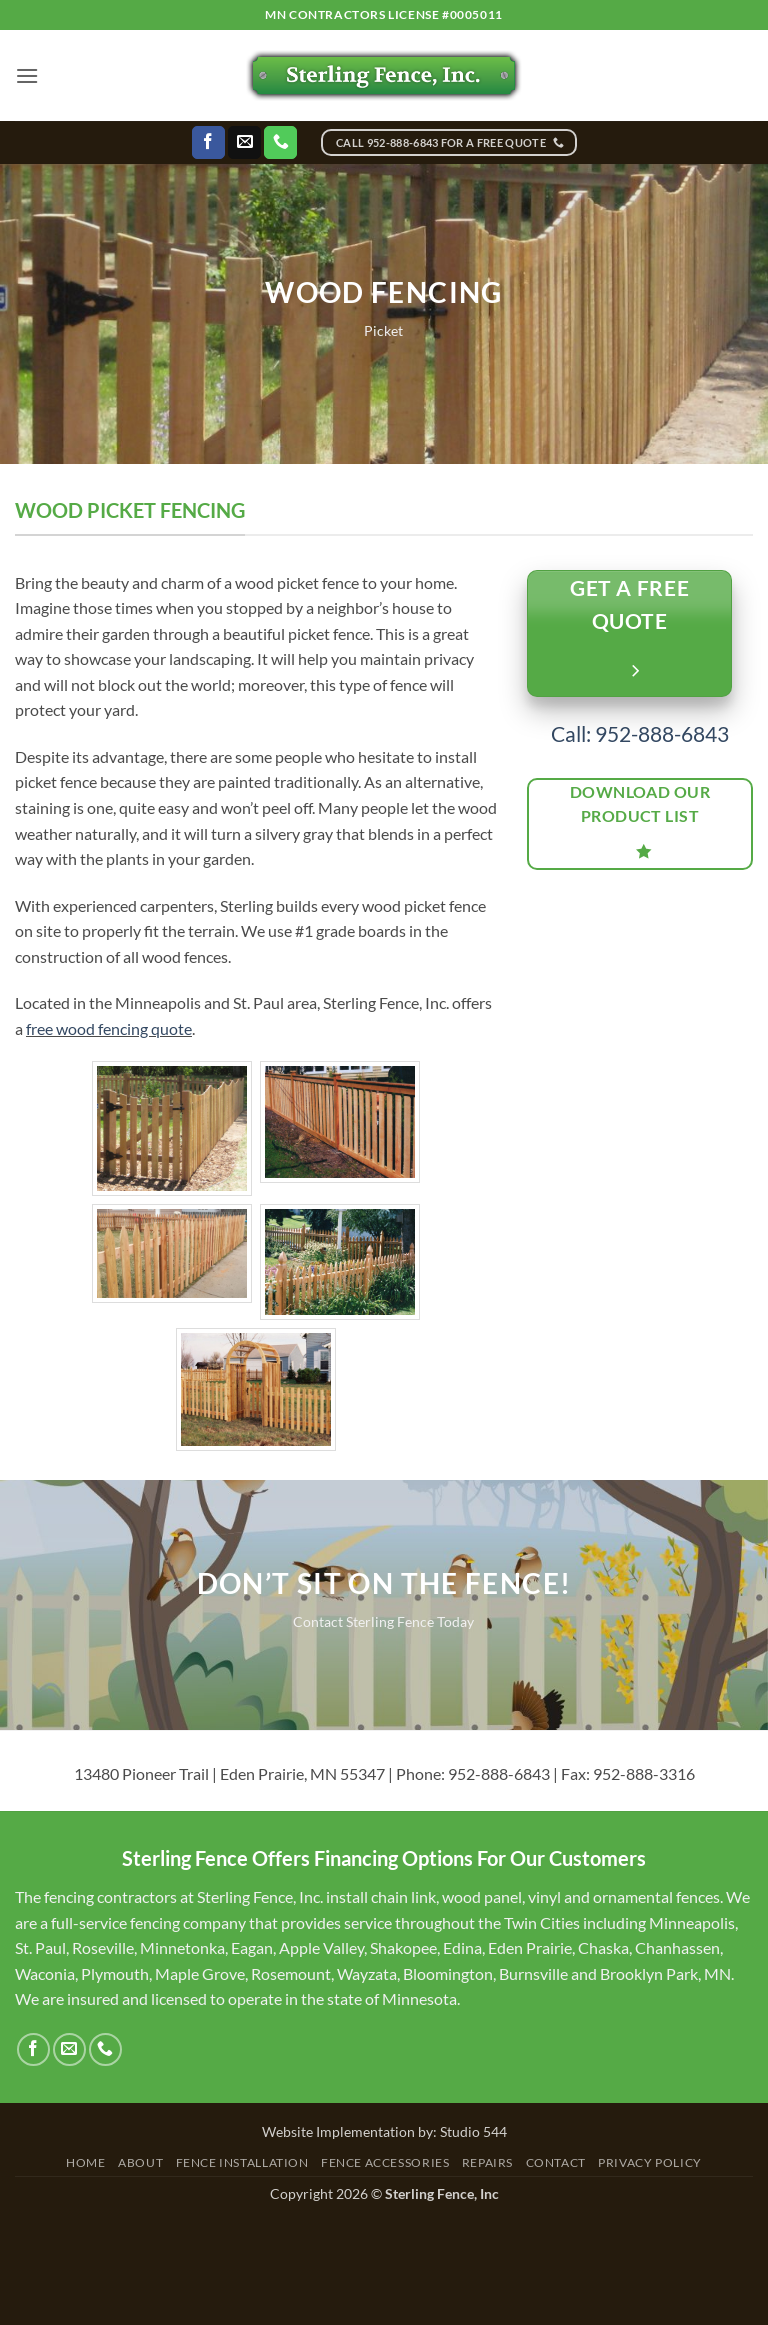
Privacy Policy (650, 2162)
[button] (27, 75)
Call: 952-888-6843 (640, 733)
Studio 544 (473, 2131)
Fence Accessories (385, 2162)
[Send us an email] (244, 143)
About (140, 2162)
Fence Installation (242, 2162)
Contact (556, 2162)
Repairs (487, 2162)
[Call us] (280, 143)
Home (85, 2162)
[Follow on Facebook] (208, 143)
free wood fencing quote (109, 1028)
